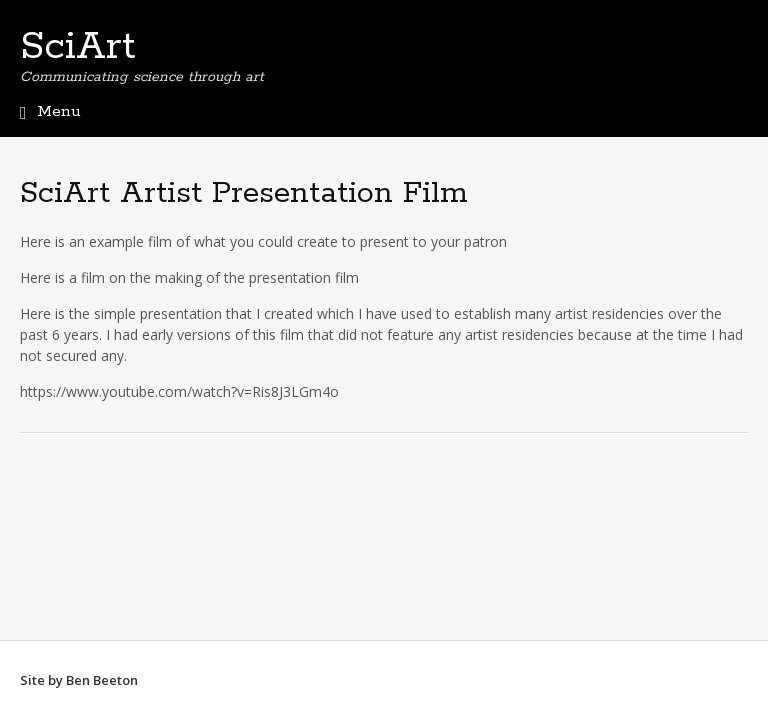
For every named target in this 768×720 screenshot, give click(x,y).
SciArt (78, 47)
